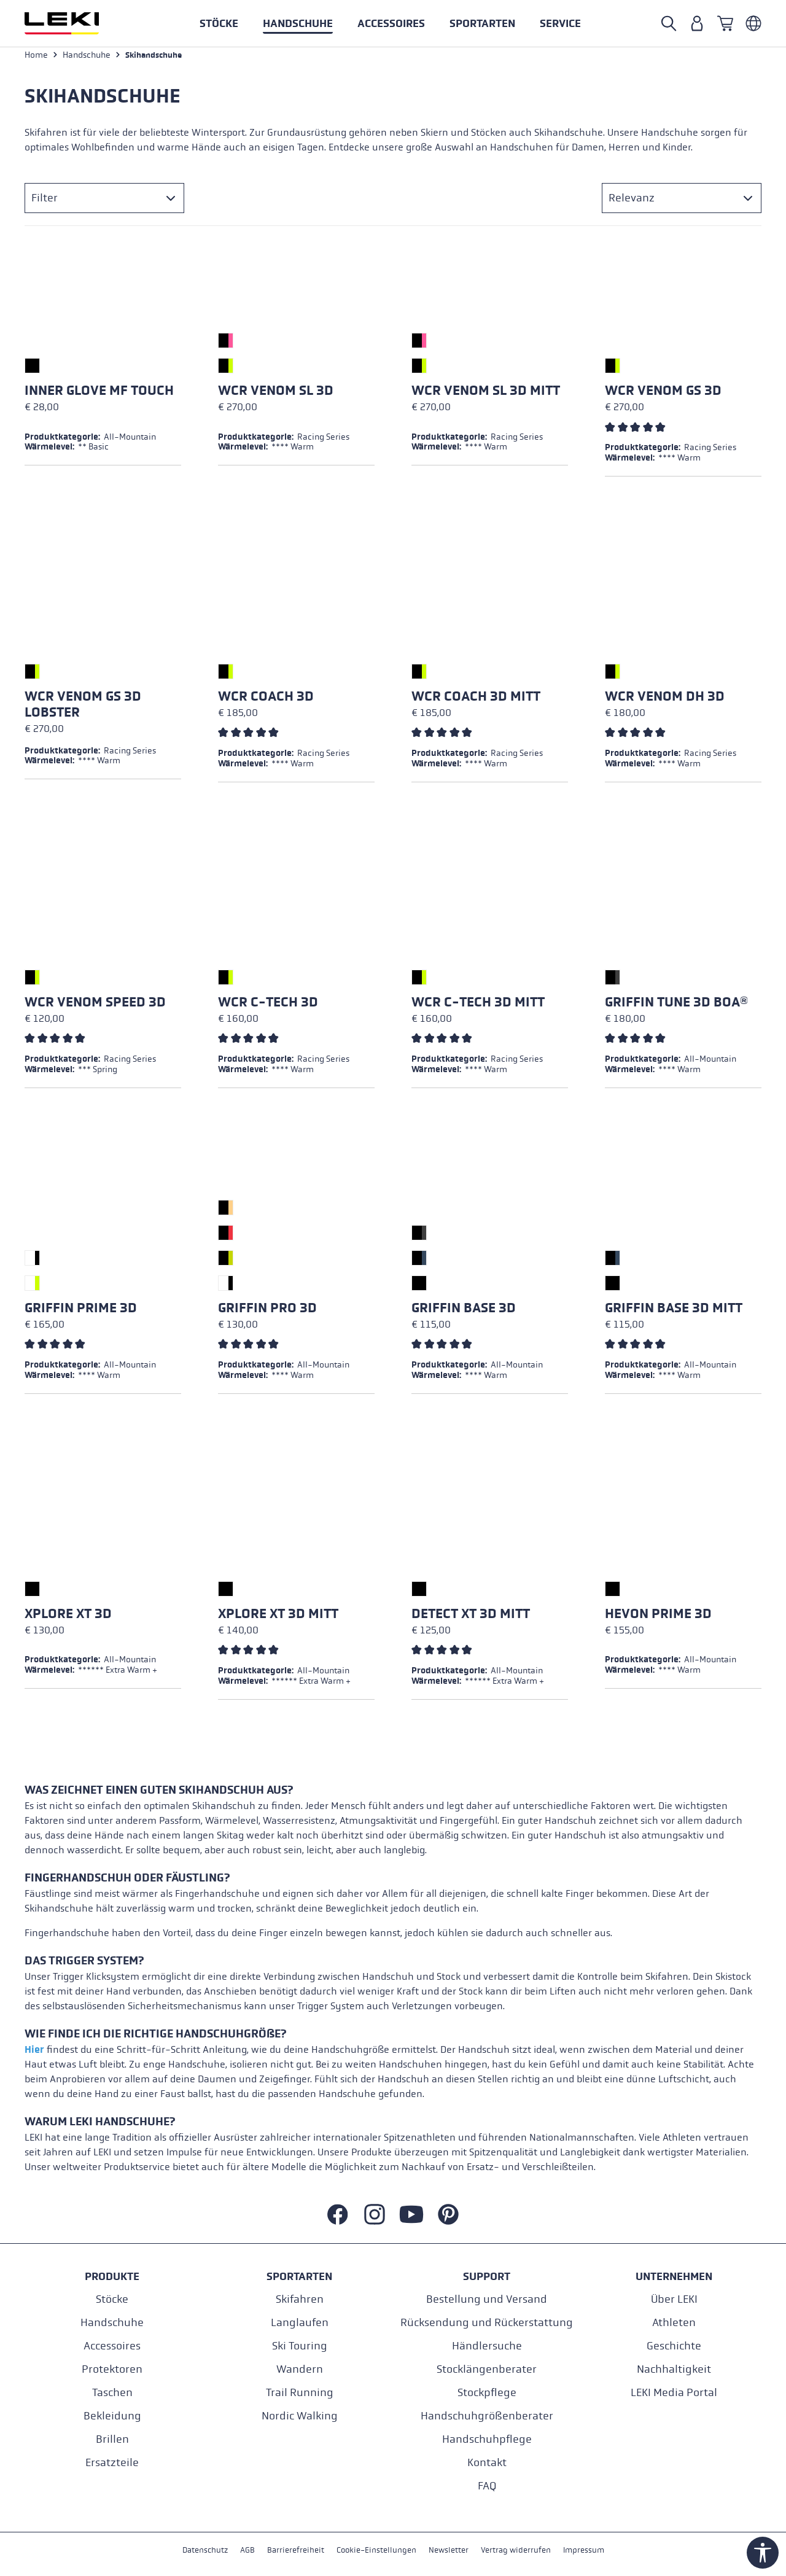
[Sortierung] (681, 202)
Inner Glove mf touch (99, 395)
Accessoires (112, 2345)
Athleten (674, 2322)
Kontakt (487, 2462)
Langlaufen (300, 2322)
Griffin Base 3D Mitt (673, 1312)
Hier (34, 2054)
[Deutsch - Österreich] (753, 23)
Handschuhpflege (487, 2438)
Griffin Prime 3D (81, 1312)
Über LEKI (674, 2298)
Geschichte (674, 2345)
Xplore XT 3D (68, 1618)
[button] (482, 23)
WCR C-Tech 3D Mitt (478, 1006)
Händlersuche (487, 2345)
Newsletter (451, 2550)
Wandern (299, 2368)
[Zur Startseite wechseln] (75, 23)
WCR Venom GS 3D (663, 395)
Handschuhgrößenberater (487, 2415)
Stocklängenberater (487, 2368)
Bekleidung (112, 2415)
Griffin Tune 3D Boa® (676, 1006)
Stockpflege (486, 2392)
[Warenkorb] (725, 23)
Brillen (112, 2438)
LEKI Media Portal (674, 2392)
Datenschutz (197, 2550)
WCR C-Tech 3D (268, 1006)
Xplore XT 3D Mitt (278, 1618)
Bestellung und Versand (486, 2298)
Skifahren (300, 2298)
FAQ (487, 2485)
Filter (44, 202)
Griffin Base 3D (463, 1312)
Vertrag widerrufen (521, 2550)
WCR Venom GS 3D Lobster (83, 709)
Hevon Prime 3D (658, 1618)
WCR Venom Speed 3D (95, 1006)
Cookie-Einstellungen (375, 2550)
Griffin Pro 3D (267, 1312)
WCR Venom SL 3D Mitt (485, 395)
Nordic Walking (300, 2415)
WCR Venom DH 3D (665, 701)
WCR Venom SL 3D (275, 395)
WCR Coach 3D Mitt (475, 701)
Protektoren (112, 2368)
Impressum (591, 2550)
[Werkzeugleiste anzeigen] (763, 2553)
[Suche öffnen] (669, 23)
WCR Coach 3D (266, 701)
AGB (241, 2550)
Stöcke (112, 2298)
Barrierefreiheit (291, 2550)
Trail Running (299, 2392)
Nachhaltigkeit (674, 2368)
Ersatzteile (112, 2462)
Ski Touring (299, 2345)
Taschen (112, 2392)
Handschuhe (112, 2322)
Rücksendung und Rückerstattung (486, 2322)
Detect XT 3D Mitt (470, 1618)
